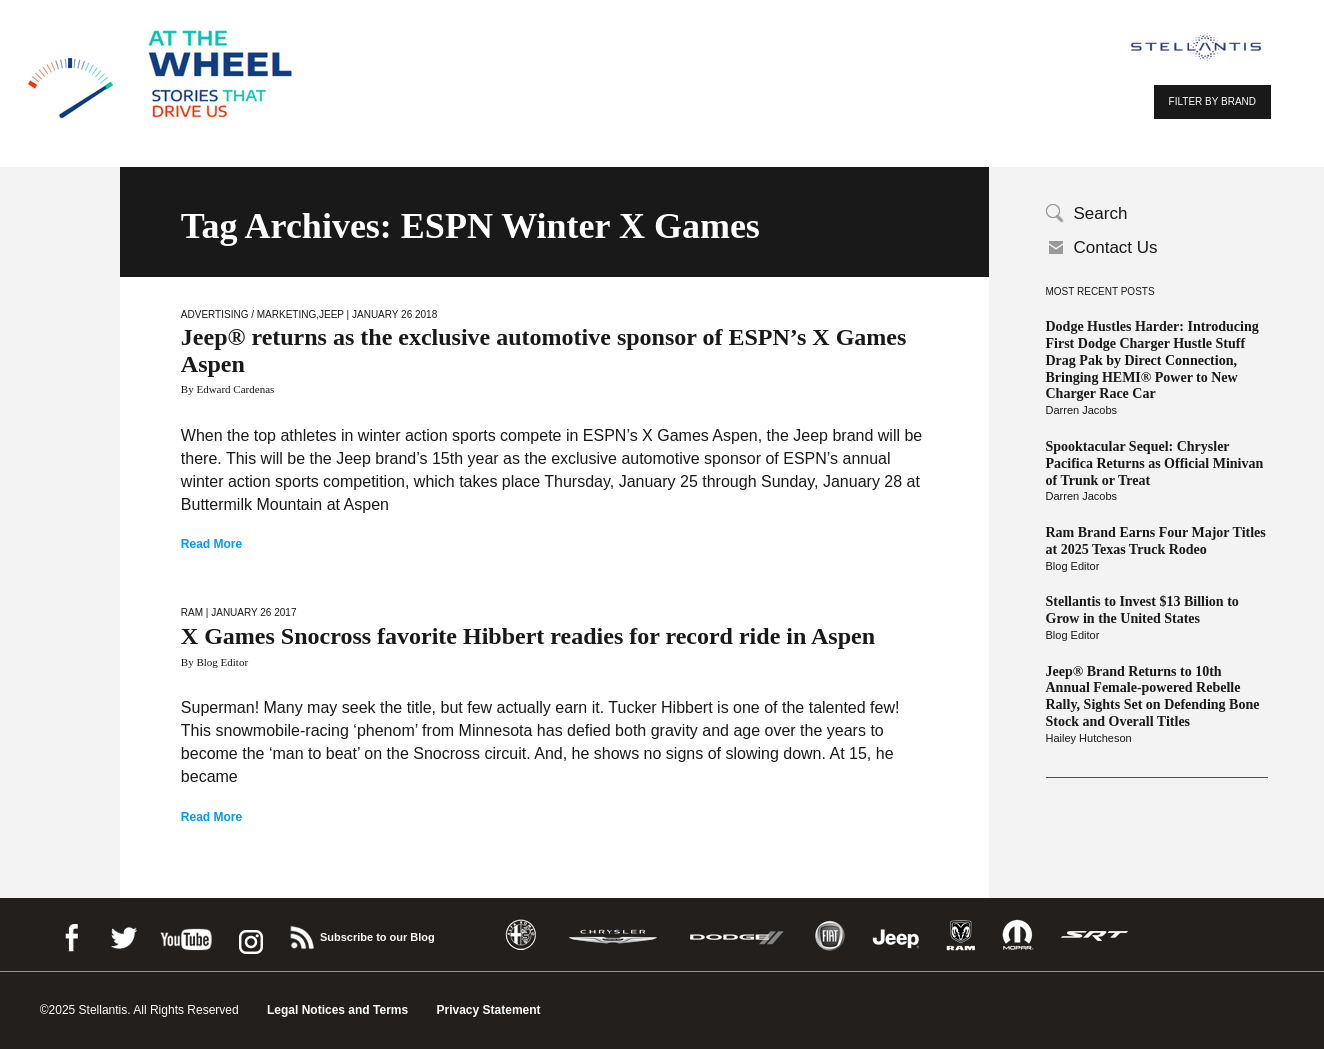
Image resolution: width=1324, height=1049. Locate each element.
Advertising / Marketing (248, 314)
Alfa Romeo (521, 935)
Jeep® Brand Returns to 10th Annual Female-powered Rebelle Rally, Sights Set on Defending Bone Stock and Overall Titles (1153, 696)
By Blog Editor (214, 662)
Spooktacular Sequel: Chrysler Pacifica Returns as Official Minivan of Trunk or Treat (1155, 463)
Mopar (1017, 935)
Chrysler (613, 935)
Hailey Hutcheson (1089, 738)
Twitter (123, 934)
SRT (1095, 935)
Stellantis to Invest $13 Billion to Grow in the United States (1142, 610)
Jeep (331, 314)
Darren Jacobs (1082, 410)
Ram (192, 612)
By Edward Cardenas (227, 389)
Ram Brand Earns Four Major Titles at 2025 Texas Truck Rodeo (1156, 541)
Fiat (829, 935)
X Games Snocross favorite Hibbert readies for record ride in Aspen (528, 636)
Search (1101, 213)
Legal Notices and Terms (337, 1010)
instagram (249, 934)
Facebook (71, 934)
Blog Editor (1073, 566)
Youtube (186, 934)
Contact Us (1116, 247)
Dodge (737, 935)
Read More (211, 544)
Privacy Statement (489, 1010)
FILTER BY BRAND (1212, 101)
